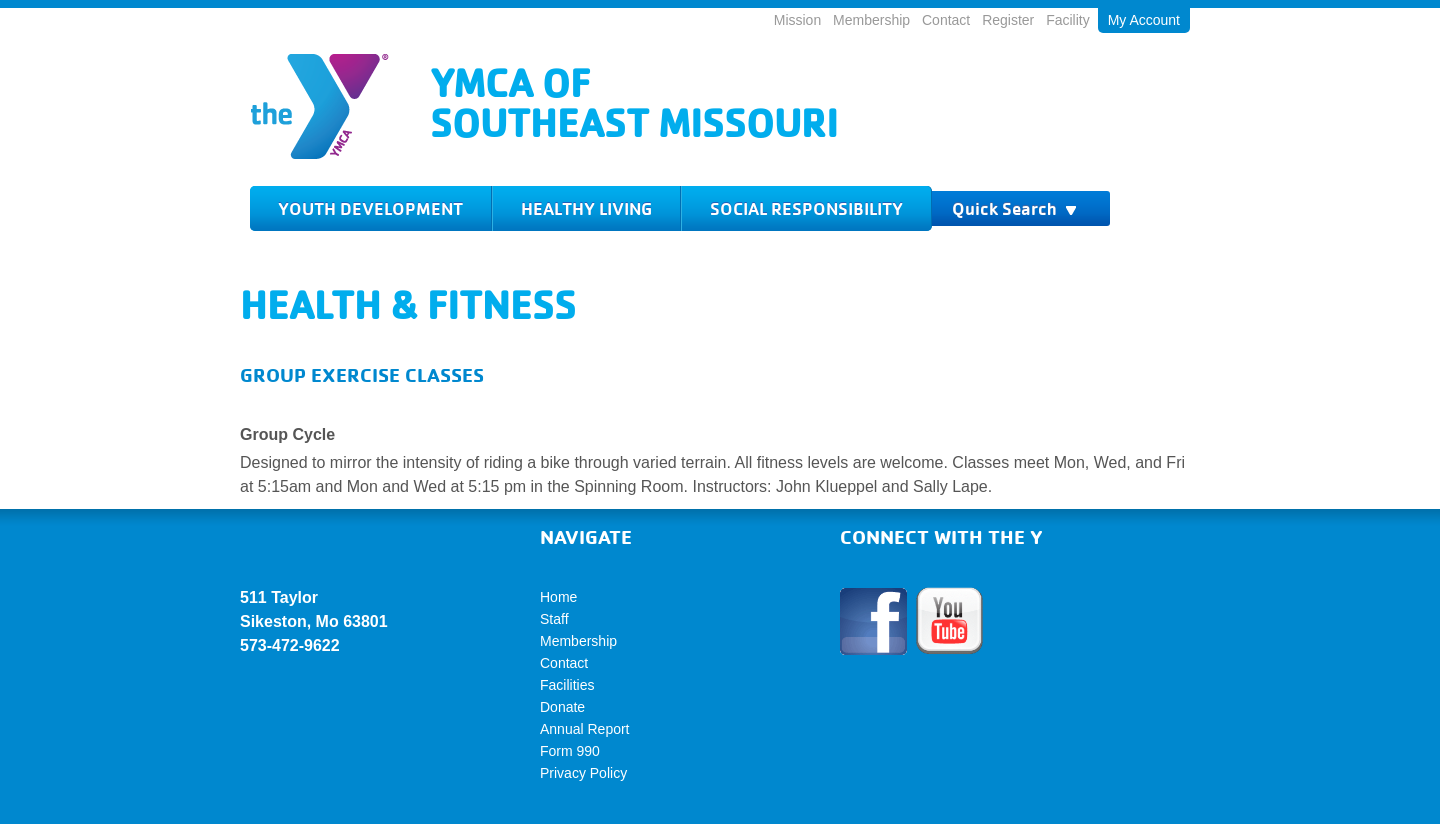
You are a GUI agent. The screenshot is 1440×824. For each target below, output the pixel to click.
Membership (871, 20)
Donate (562, 707)
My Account (1144, 20)
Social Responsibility (806, 208)
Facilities (567, 685)
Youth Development (370, 208)
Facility (1068, 20)
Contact (946, 20)
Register (1008, 20)
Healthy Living (586, 208)
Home (558, 597)
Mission (797, 20)
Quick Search (1015, 208)
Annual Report (585, 729)
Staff (554, 619)
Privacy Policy (583, 773)
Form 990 (570, 751)
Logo (320, 107)
